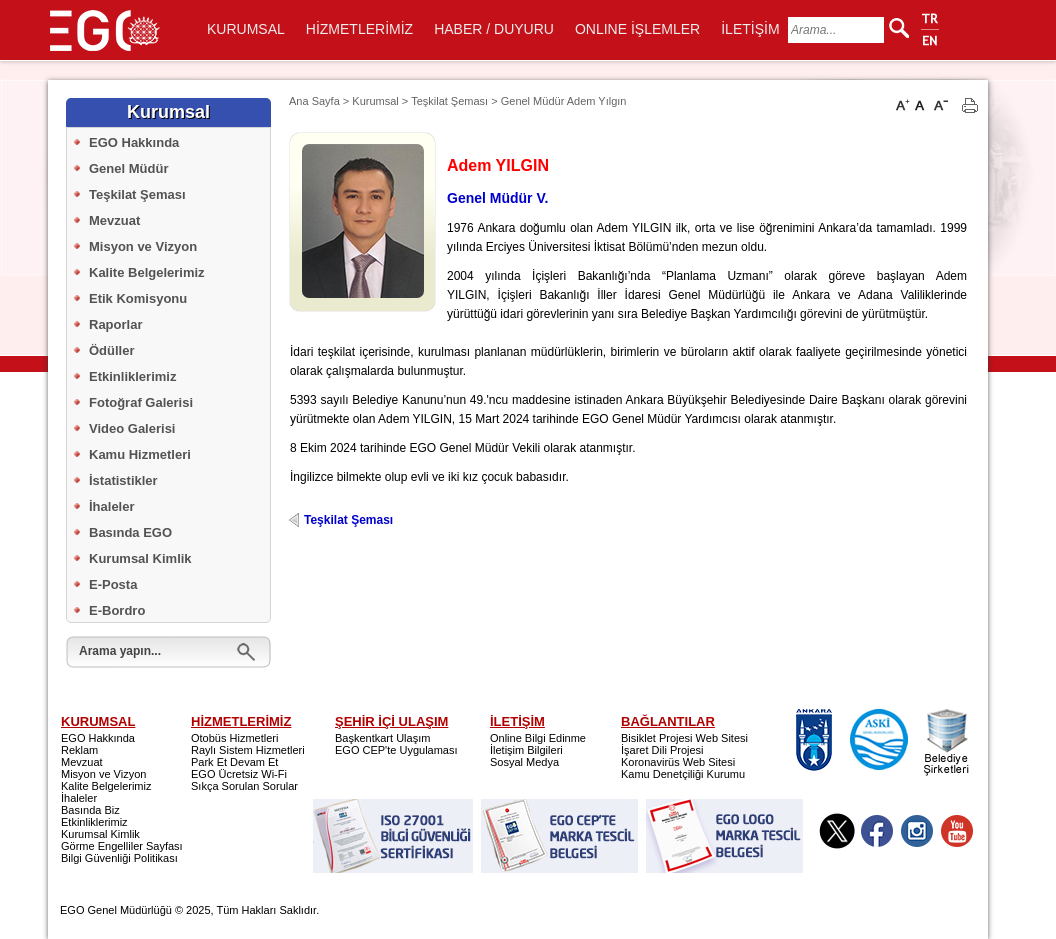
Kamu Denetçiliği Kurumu (683, 774)
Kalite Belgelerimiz (147, 272)
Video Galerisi (132, 428)
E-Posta (113, 584)
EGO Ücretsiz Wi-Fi (239, 774)
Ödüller (112, 350)
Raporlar (115, 324)
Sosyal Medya (524, 762)
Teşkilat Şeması (137, 194)
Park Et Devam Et (234, 762)
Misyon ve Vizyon (143, 246)
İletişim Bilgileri (526, 750)
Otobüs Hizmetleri (234, 738)
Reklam (79, 750)
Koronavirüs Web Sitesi (678, 762)
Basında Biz (90, 810)
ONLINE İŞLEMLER (637, 29)
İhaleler (112, 506)
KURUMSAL (246, 29)
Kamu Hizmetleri (140, 454)
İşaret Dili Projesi (662, 750)
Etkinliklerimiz (132, 376)
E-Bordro (117, 610)
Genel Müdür (128, 168)
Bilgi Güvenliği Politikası (119, 858)
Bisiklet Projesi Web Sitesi (684, 738)
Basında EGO (130, 532)
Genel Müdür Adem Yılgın (564, 101)
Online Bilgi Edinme (538, 738)
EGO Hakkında (134, 142)
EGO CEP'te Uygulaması (396, 750)
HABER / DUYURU (494, 29)
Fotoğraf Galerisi (141, 402)
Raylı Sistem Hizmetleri (248, 750)
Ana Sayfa (314, 101)
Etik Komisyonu (138, 298)
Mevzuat (114, 220)
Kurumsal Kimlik (140, 558)
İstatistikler (123, 480)
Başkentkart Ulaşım (382, 738)
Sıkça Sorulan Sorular (244, 786)
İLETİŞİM (750, 29)
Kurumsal (375, 101)
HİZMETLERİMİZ (359, 29)
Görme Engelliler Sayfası (122, 846)
